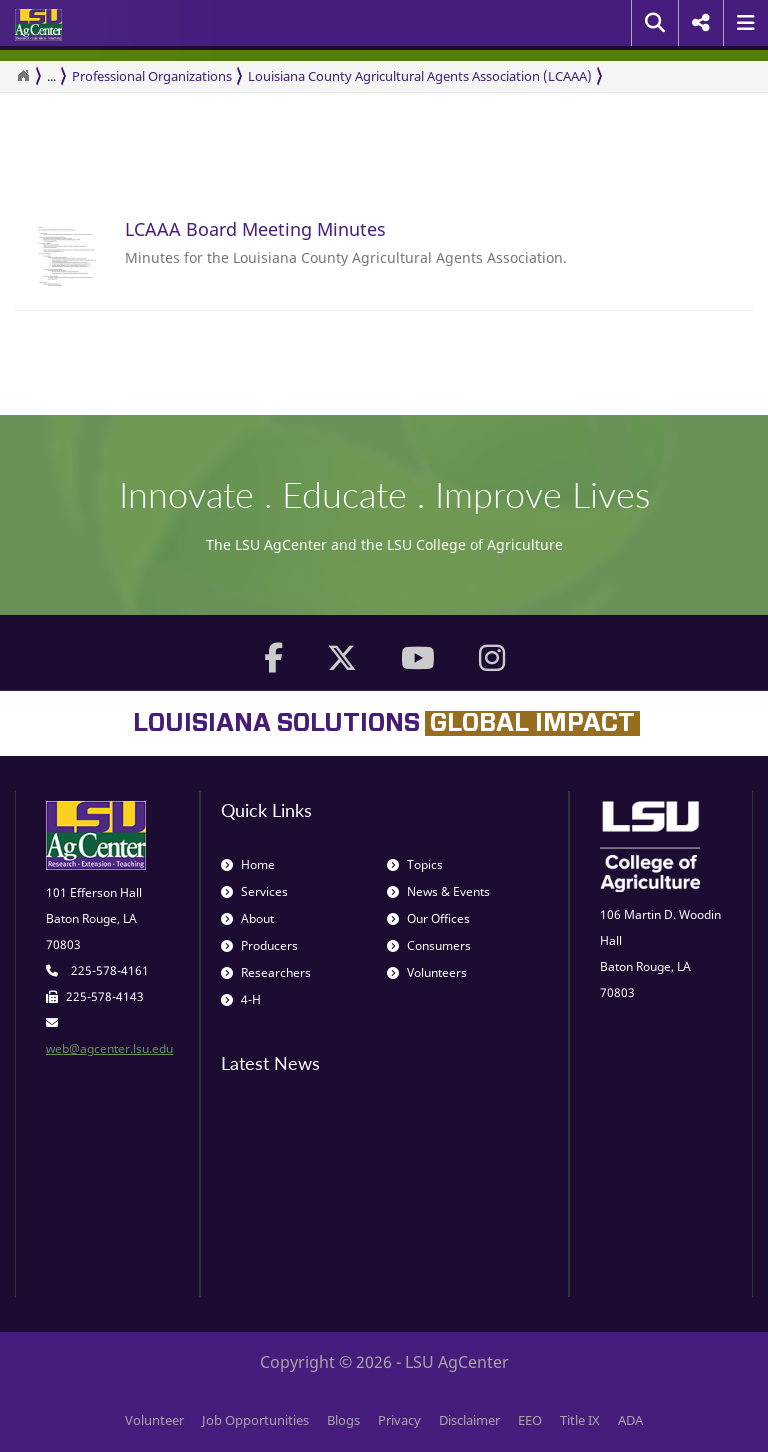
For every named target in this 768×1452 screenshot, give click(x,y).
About (247, 918)
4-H (241, 999)
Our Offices (428, 918)
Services (254, 891)
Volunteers (427, 972)
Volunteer (154, 1420)
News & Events (438, 891)
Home (248, 864)
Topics (415, 864)
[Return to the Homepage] (23, 76)
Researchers (266, 972)
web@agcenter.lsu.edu (109, 1048)
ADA (630, 1420)
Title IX (580, 1420)
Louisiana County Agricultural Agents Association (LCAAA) (420, 76)
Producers (259, 945)
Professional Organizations (152, 76)
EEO (530, 1420)
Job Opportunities (255, 1420)
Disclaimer (469, 1420)
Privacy (399, 1420)
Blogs (343, 1420)
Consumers (429, 945)
